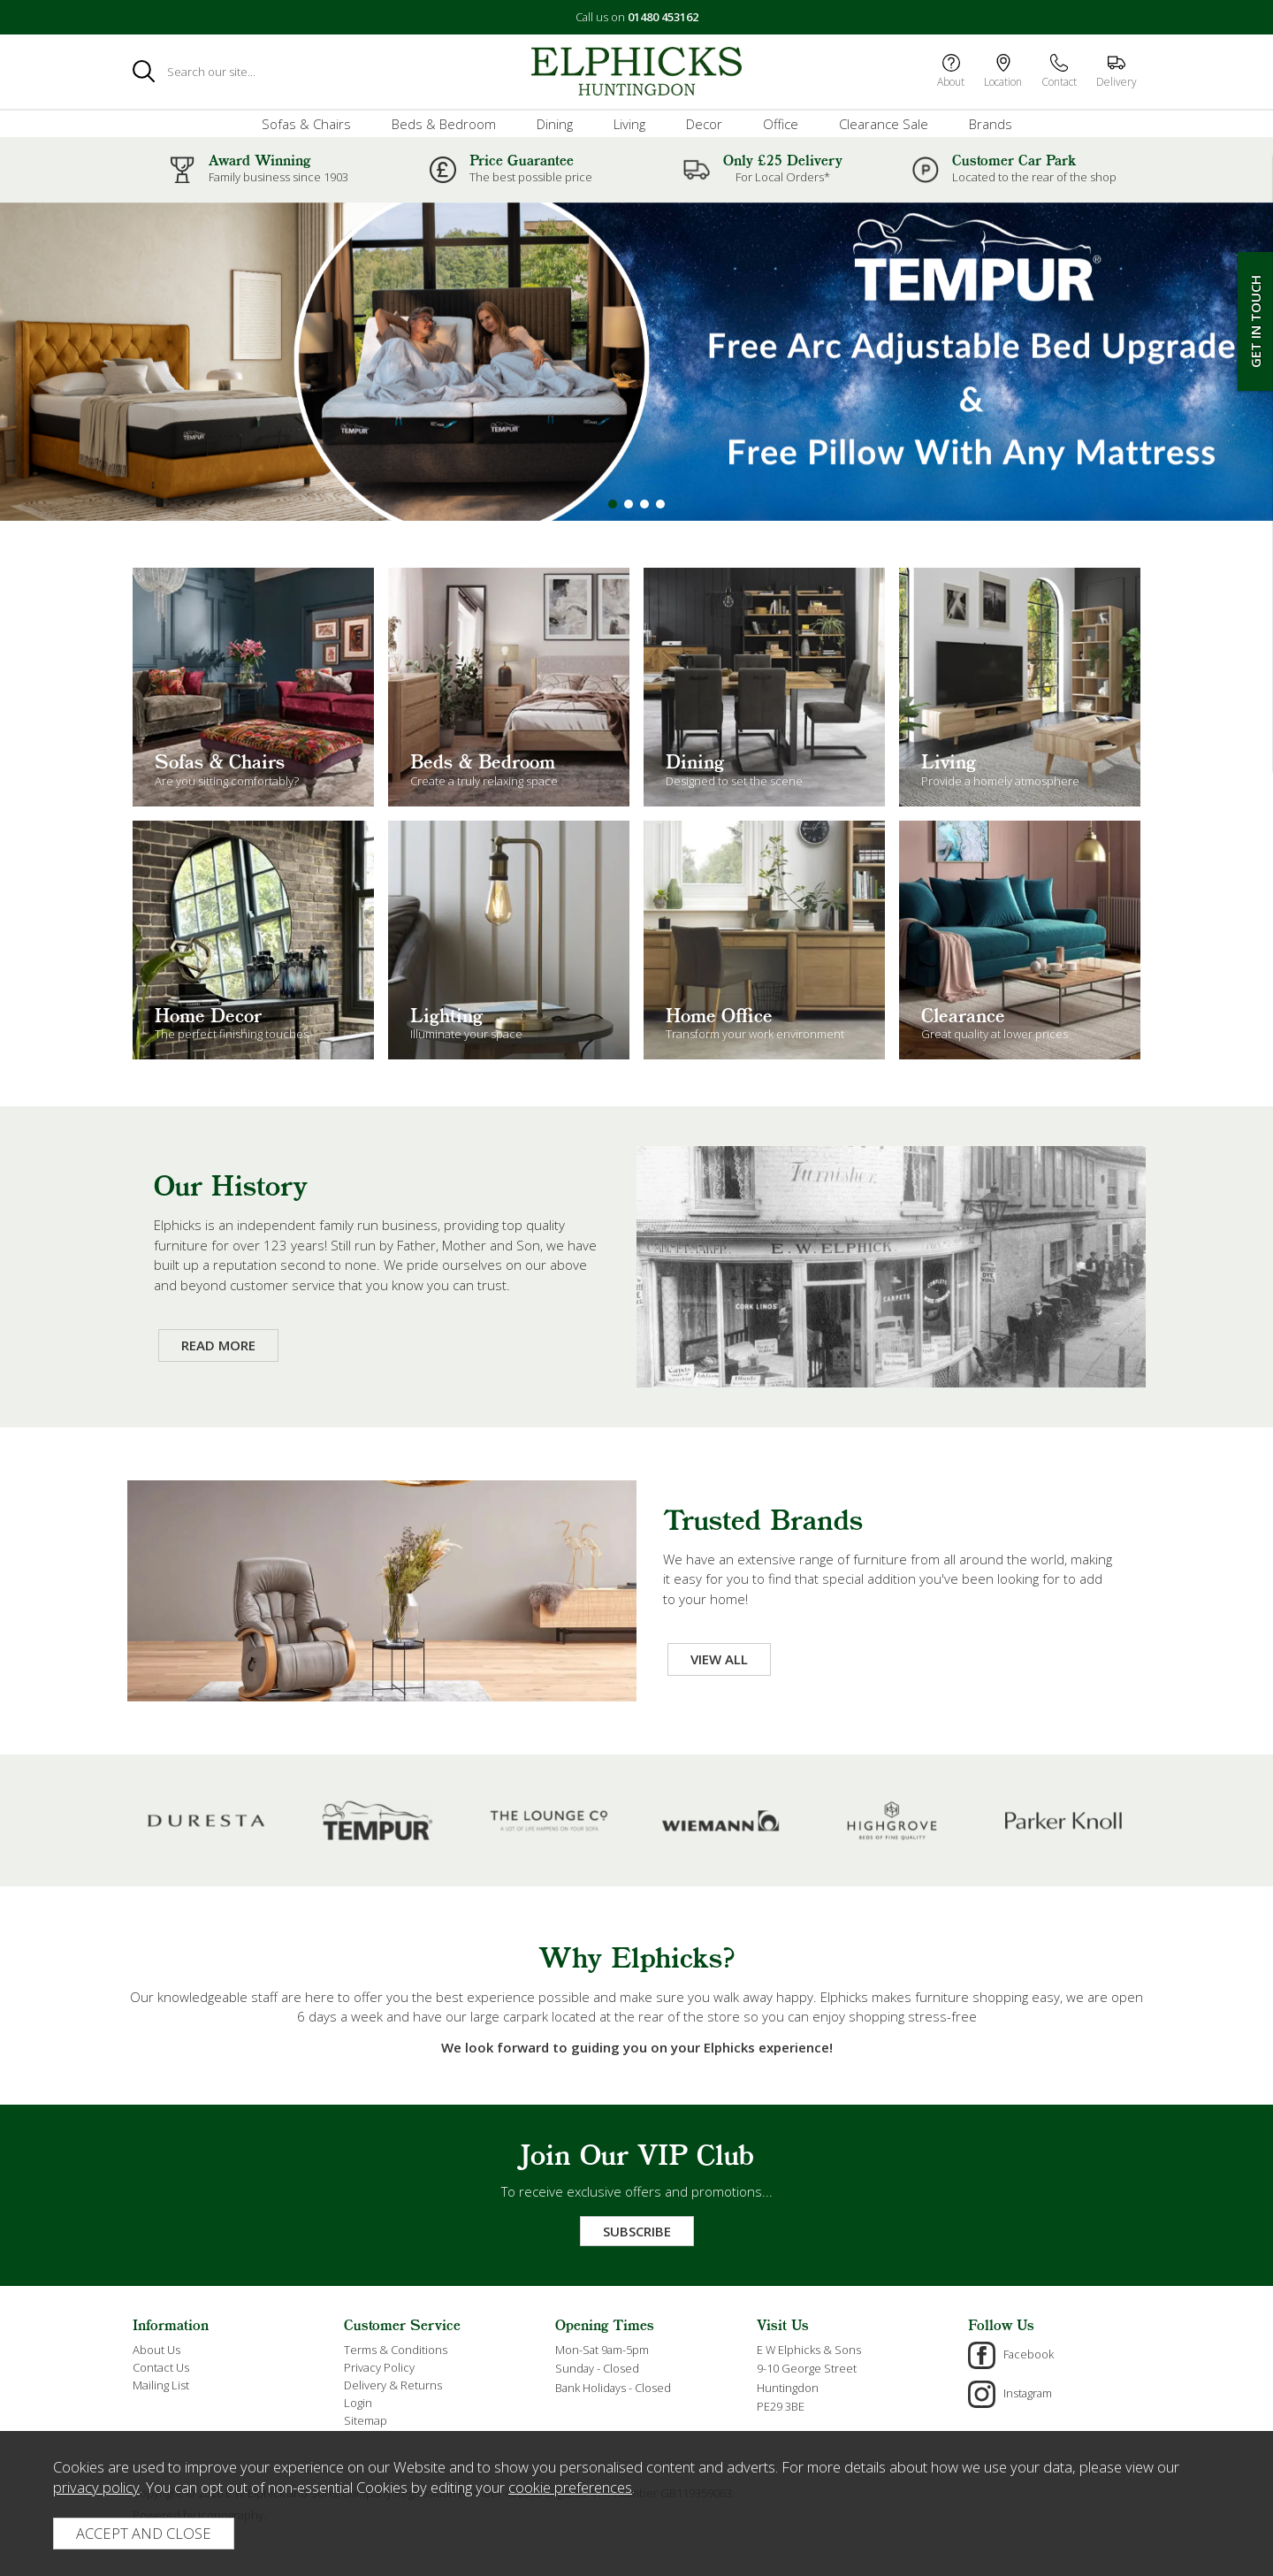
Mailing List (161, 2385)
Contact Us (161, 2367)
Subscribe (637, 2231)
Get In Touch (1255, 321)
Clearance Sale (883, 124)
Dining (555, 124)
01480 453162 (663, 17)
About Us (156, 2350)
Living (629, 124)
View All (719, 1659)
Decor (704, 124)
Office (780, 124)
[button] (612, 504)
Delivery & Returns (393, 2385)
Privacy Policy (379, 2367)
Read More (218, 1345)
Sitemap (365, 2420)
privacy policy (96, 2487)
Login (358, 2403)
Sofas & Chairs (306, 124)
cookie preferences (570, 2487)
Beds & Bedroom (444, 124)
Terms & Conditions (395, 2350)
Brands (990, 124)
